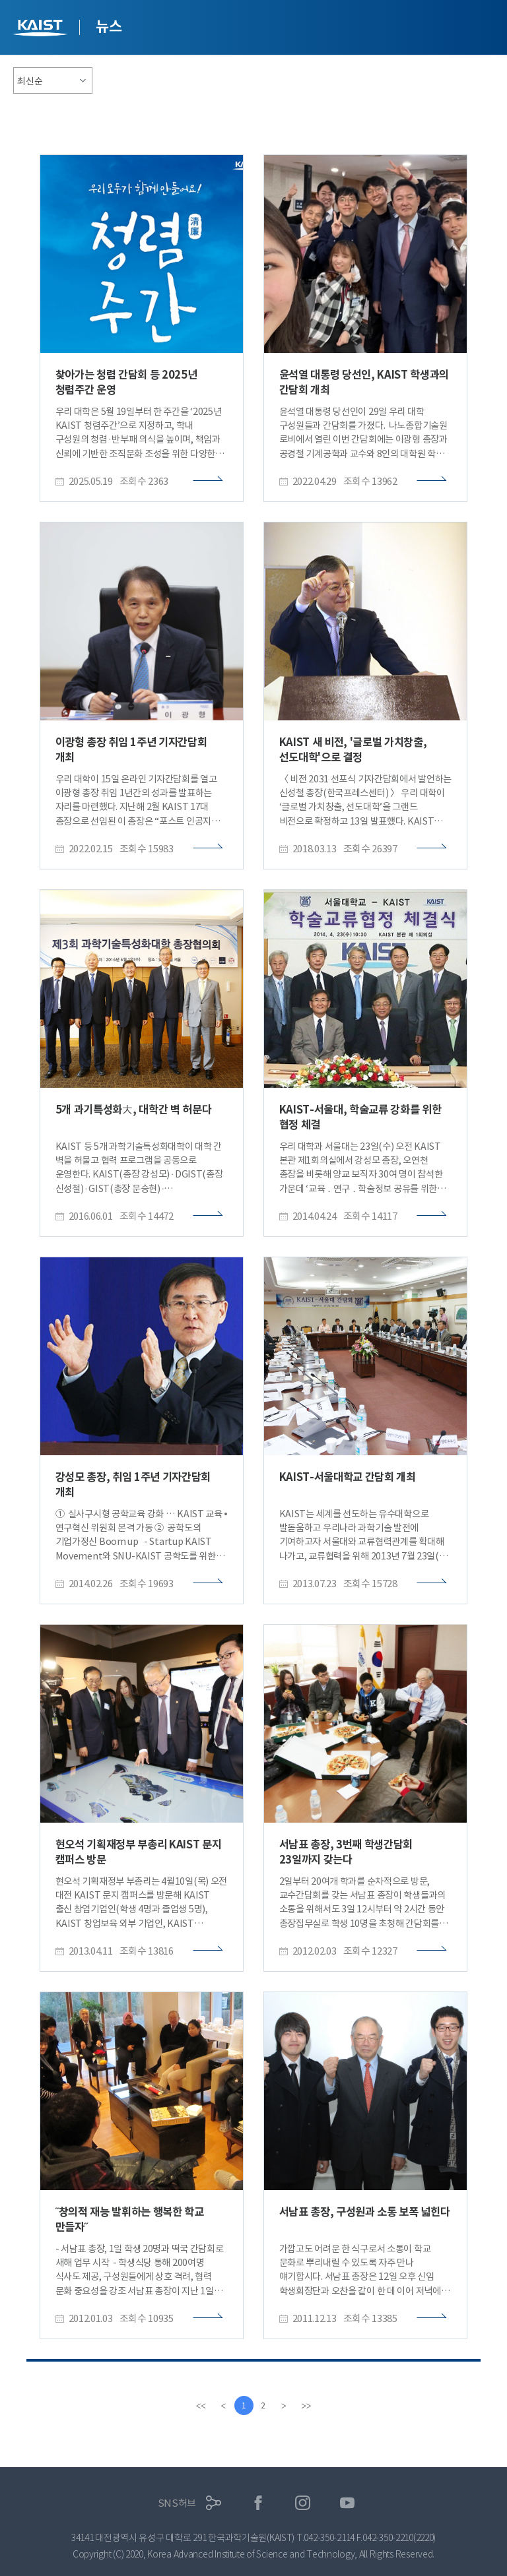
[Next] (284, 2406)
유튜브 (347, 2503)
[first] (200, 2406)
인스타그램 (302, 2503)
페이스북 (258, 2503)
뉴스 (108, 26)
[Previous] (222, 2406)
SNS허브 (177, 2503)
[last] (307, 2406)
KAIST (41, 29)
